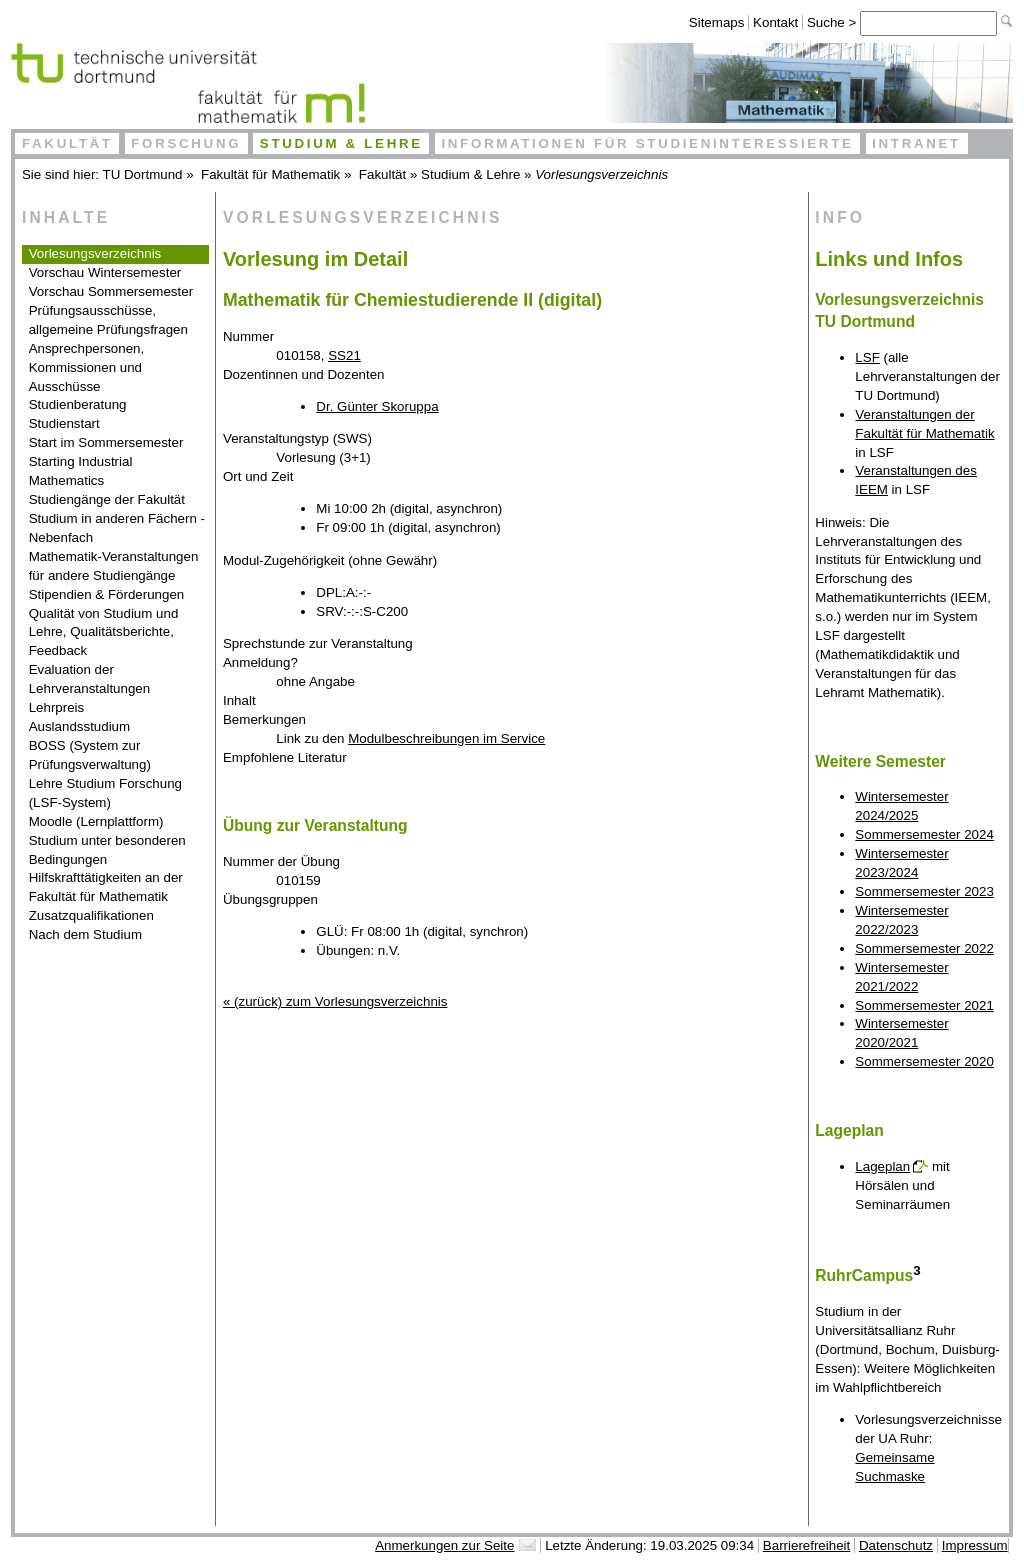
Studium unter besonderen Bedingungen (107, 850)
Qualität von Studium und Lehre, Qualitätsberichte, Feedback (104, 632)
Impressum (975, 1545)
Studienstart (64, 423)
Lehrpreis (57, 707)
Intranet (916, 143)
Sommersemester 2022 (924, 948)
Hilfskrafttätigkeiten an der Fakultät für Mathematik (106, 887)
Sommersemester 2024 (924, 834)
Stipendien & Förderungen (107, 594)
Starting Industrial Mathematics (81, 471)
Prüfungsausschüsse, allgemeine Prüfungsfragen (108, 320)
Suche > (833, 22)
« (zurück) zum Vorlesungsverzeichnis (335, 1001)
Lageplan (882, 1166)
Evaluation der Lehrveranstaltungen (90, 679)
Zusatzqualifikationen (91, 915)
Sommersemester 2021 (924, 1005)
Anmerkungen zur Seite (444, 1545)
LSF (867, 357)
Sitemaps (717, 22)
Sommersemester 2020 (924, 1061)
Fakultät (67, 143)
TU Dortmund (143, 174)
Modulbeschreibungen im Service (446, 738)
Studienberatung (78, 404)
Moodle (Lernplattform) (96, 821)
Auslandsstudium (80, 726)
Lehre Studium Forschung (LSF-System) (105, 793)
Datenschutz (896, 1545)
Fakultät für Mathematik (270, 174)
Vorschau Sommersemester (111, 291)
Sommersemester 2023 (924, 891)
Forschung (186, 143)
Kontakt (775, 22)
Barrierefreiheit (806, 1545)
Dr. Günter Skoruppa (377, 406)
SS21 (344, 355)
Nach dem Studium (85, 934)
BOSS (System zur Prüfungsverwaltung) (90, 755)
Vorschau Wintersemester (105, 272)
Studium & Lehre (341, 143)
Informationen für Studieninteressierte (647, 143)
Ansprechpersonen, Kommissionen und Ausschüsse (87, 367)
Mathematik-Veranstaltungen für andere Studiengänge (114, 566)
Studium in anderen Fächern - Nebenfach (117, 528)
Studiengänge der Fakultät (107, 499)
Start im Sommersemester (106, 442)
